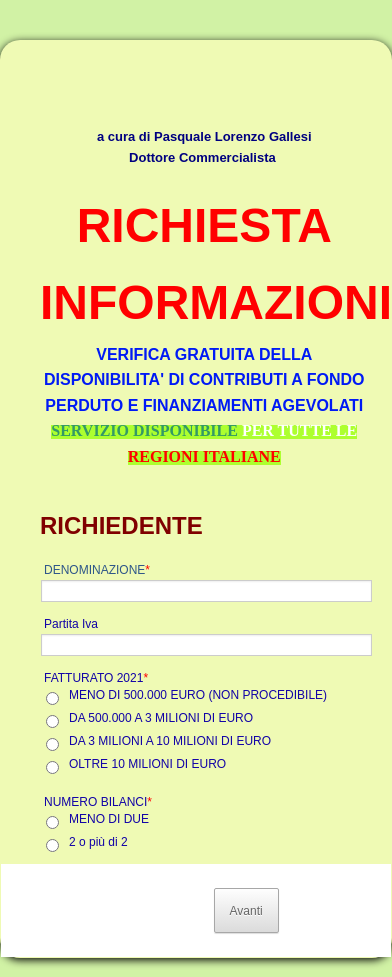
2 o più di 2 (98, 842)
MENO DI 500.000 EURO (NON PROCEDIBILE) (198, 695)
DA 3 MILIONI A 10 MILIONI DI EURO (170, 741)
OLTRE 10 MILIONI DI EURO (147, 764)
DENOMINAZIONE (97, 570)
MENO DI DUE (109, 819)
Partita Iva (71, 624)
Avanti (246, 911)
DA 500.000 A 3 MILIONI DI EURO (161, 718)
